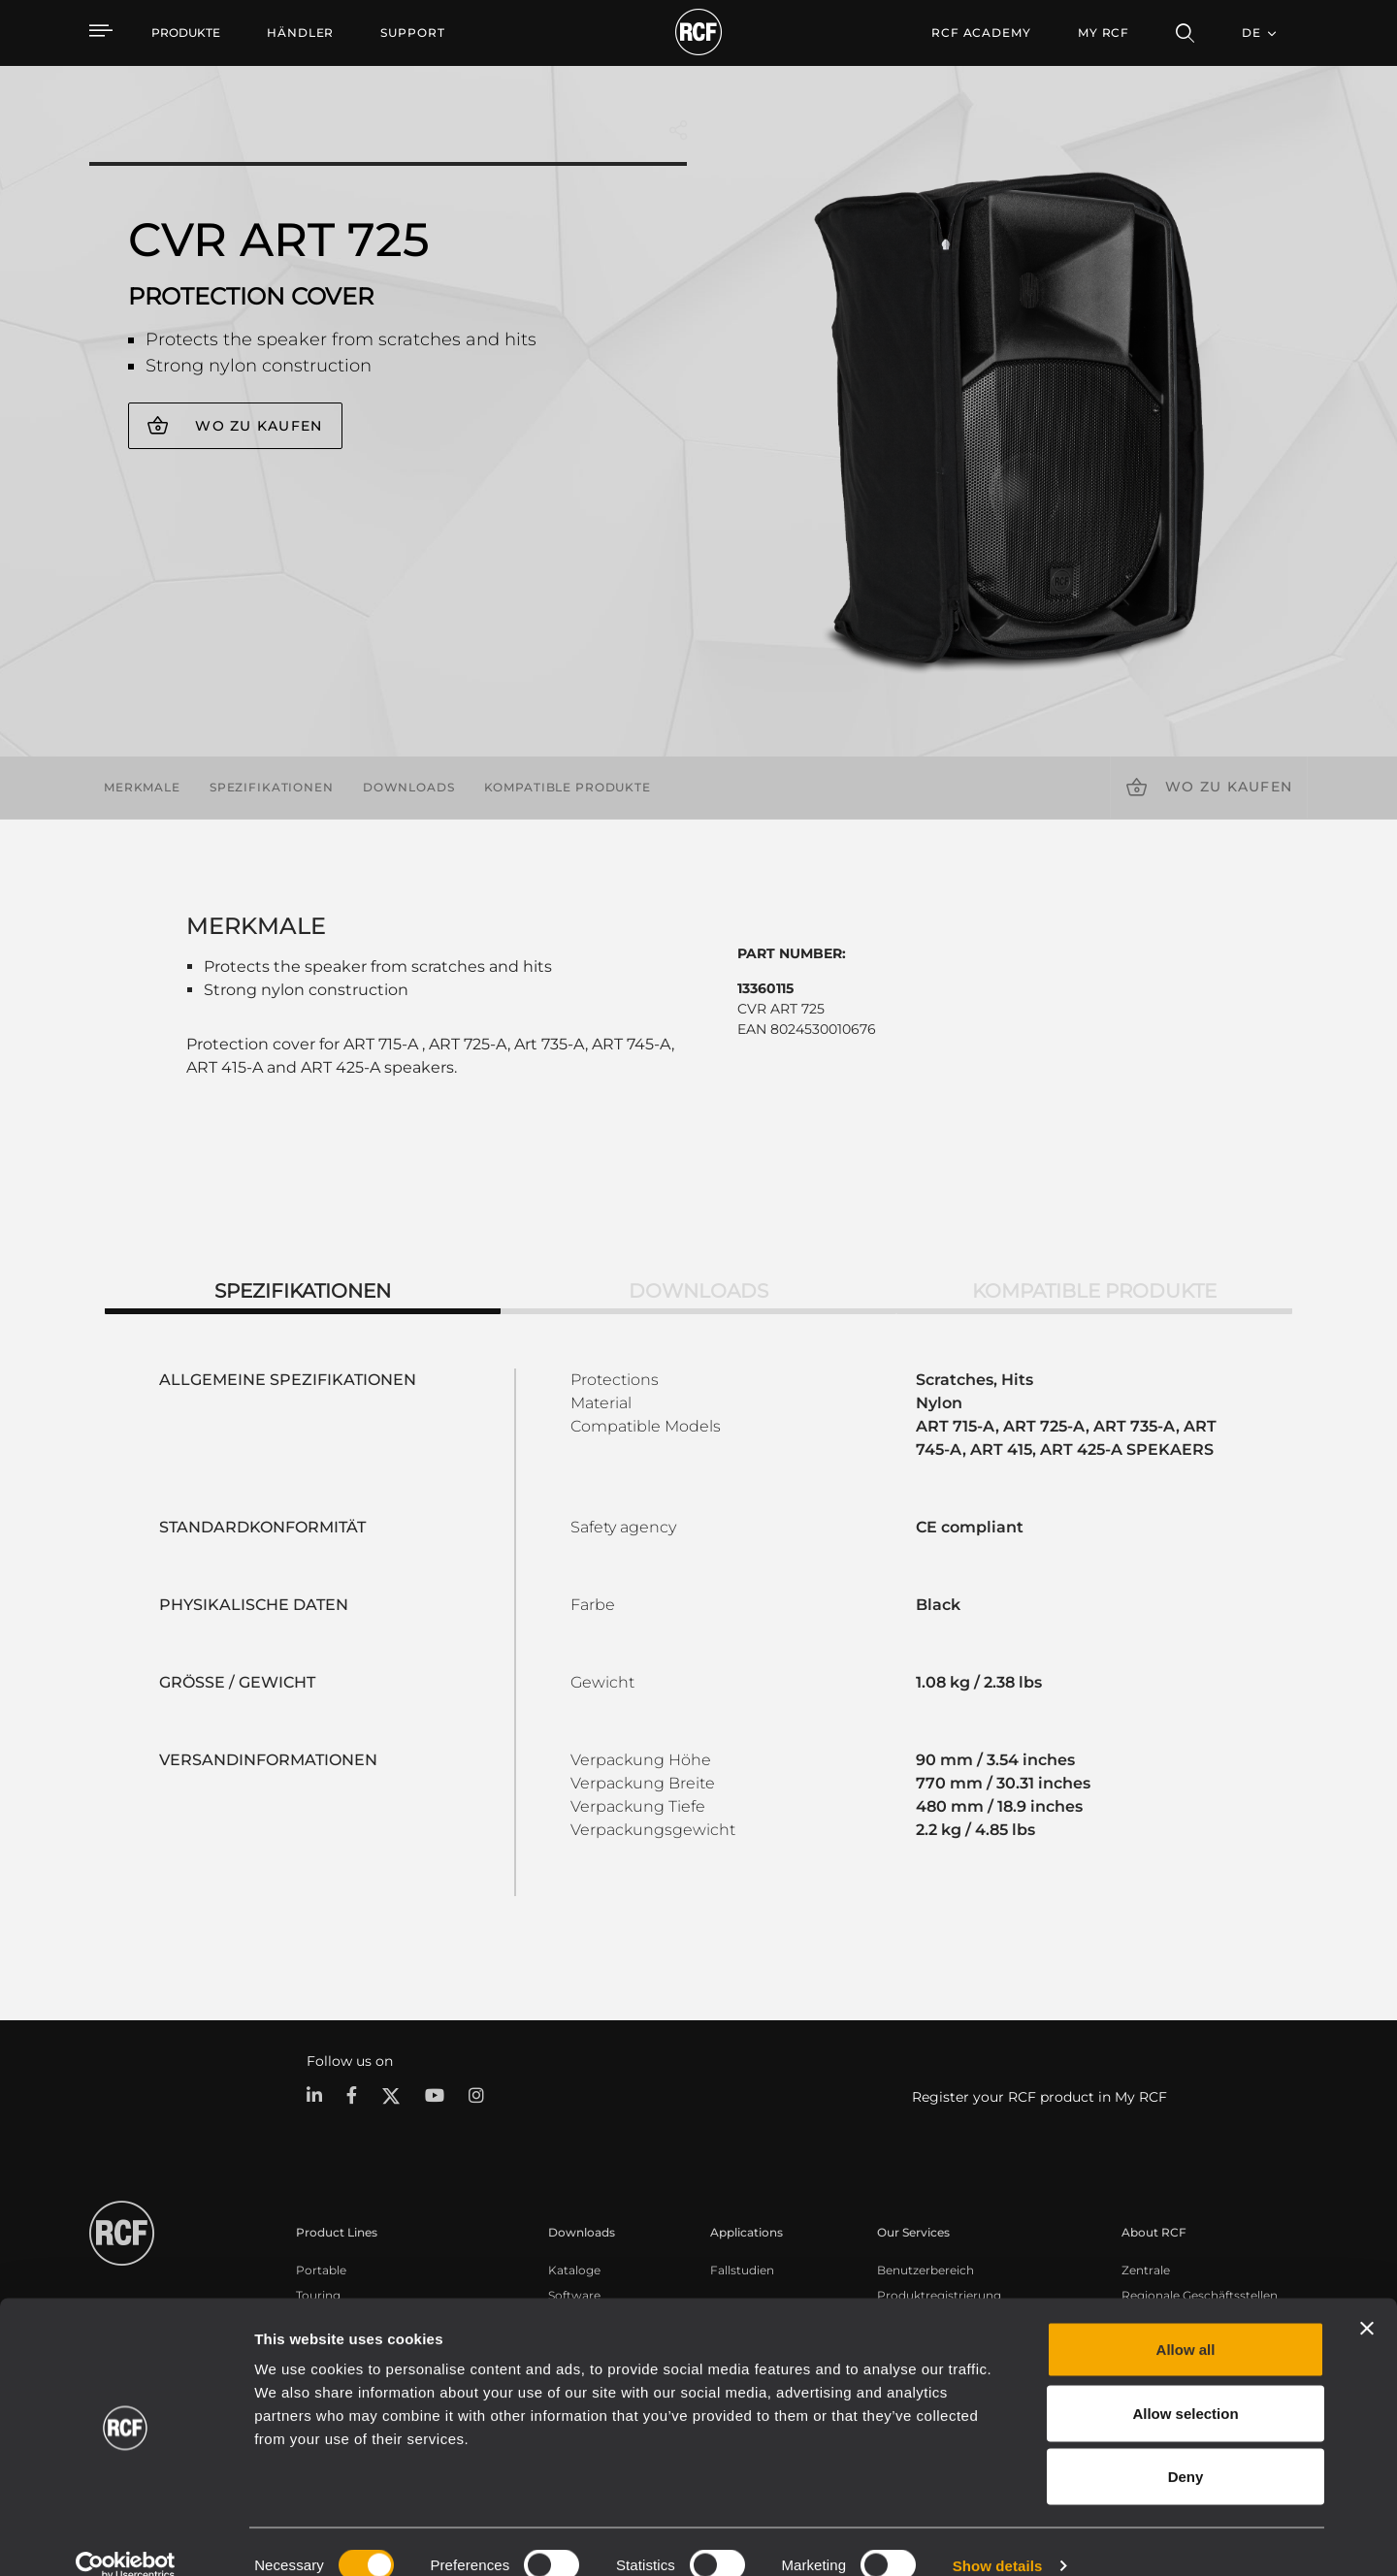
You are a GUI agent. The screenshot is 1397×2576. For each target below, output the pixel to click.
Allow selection (1185, 2385)
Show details (998, 2537)
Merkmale (142, 787)
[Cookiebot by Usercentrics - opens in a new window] (126, 2538)
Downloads (409, 787)
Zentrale (1145, 2269)
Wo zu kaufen (258, 426)
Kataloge (574, 2269)
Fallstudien (742, 2269)
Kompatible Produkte (567, 787)
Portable (321, 2269)
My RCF (1103, 32)
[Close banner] (1367, 2300)
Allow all (1186, 2321)
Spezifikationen (272, 787)
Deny (1186, 2448)
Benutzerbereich (925, 2269)
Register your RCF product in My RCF (1039, 2097)
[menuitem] (300, 33)
